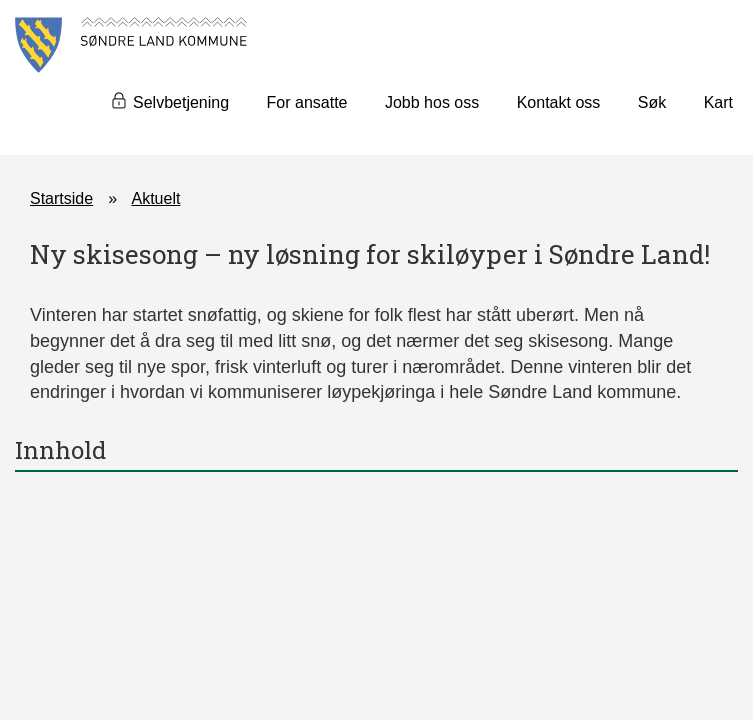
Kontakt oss (559, 102)
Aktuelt (156, 198)
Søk (652, 102)
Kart (718, 102)
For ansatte (307, 102)
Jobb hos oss (432, 102)
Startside (61, 198)
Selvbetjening (181, 102)
